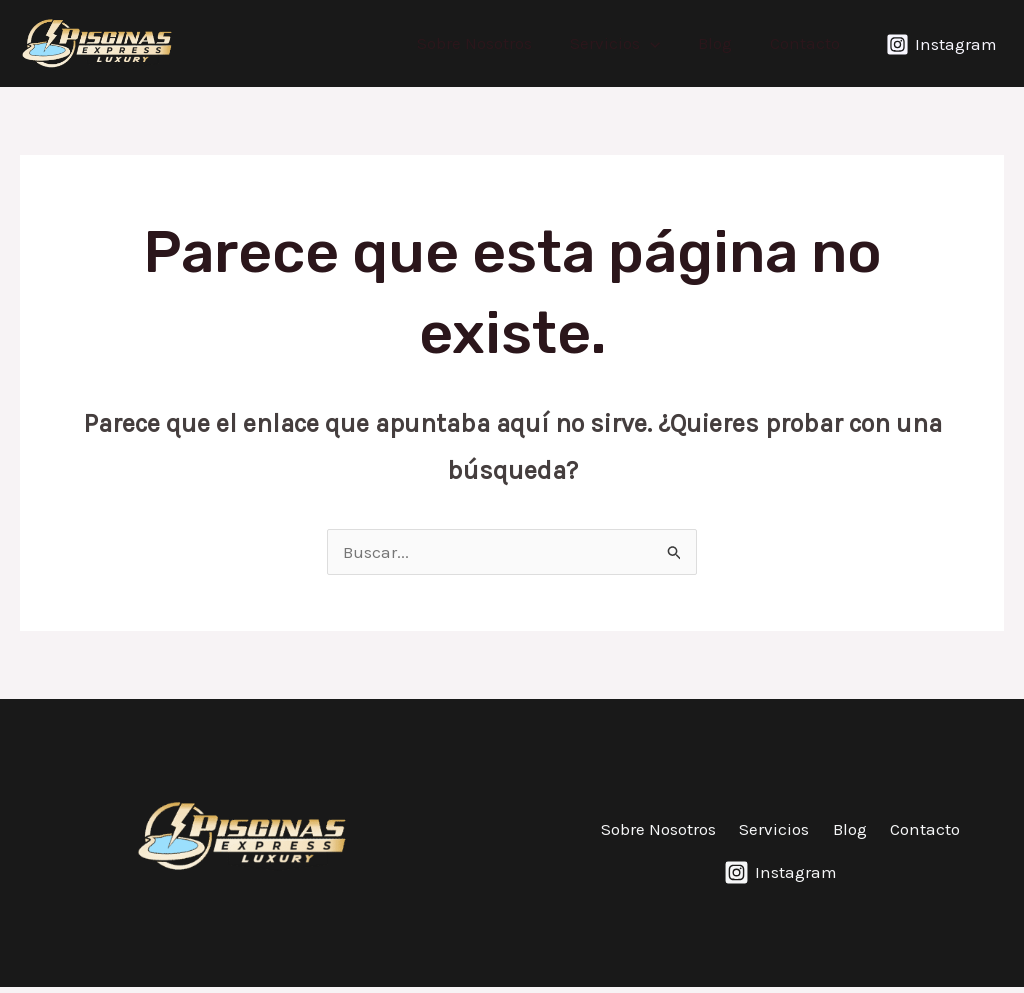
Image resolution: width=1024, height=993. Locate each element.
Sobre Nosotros (488, 43)
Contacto (807, 43)
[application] (660, 43)
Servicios (625, 43)
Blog (721, 43)
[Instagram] (941, 44)
